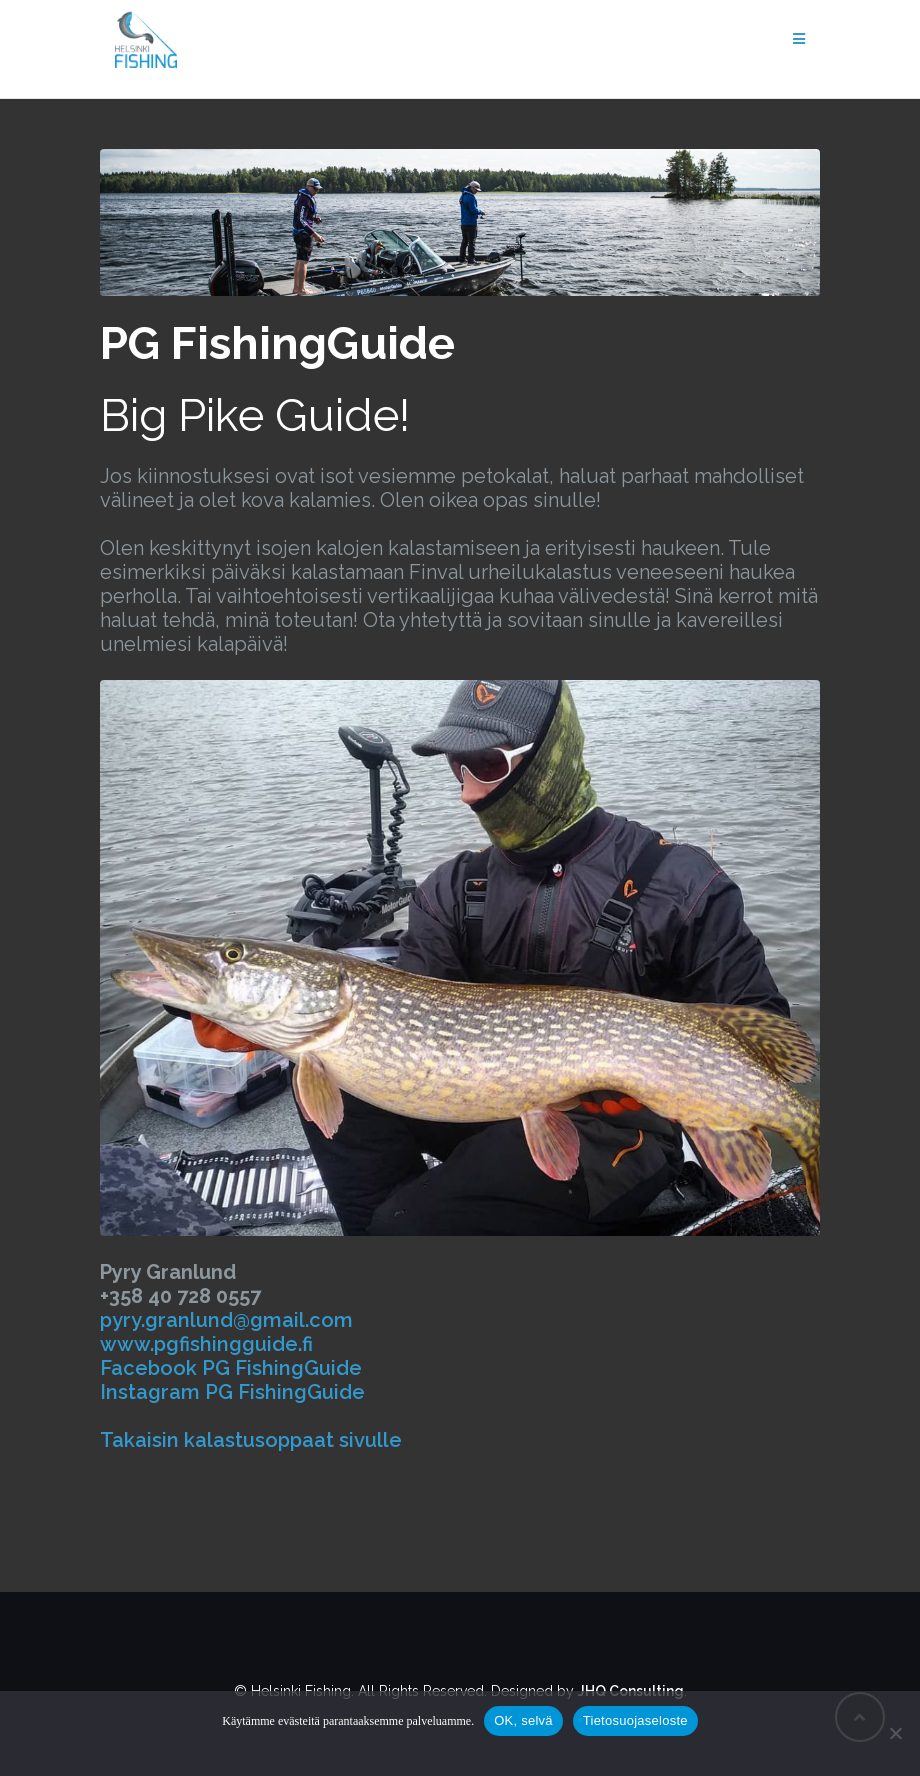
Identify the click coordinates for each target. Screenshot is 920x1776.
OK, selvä (523, 1720)
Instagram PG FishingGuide (232, 1392)
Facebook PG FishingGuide (231, 1368)
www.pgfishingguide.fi (206, 1344)
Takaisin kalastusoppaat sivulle (251, 1440)
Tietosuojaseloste (635, 1720)
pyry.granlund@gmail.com (226, 1320)
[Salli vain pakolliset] (895, 1733)
